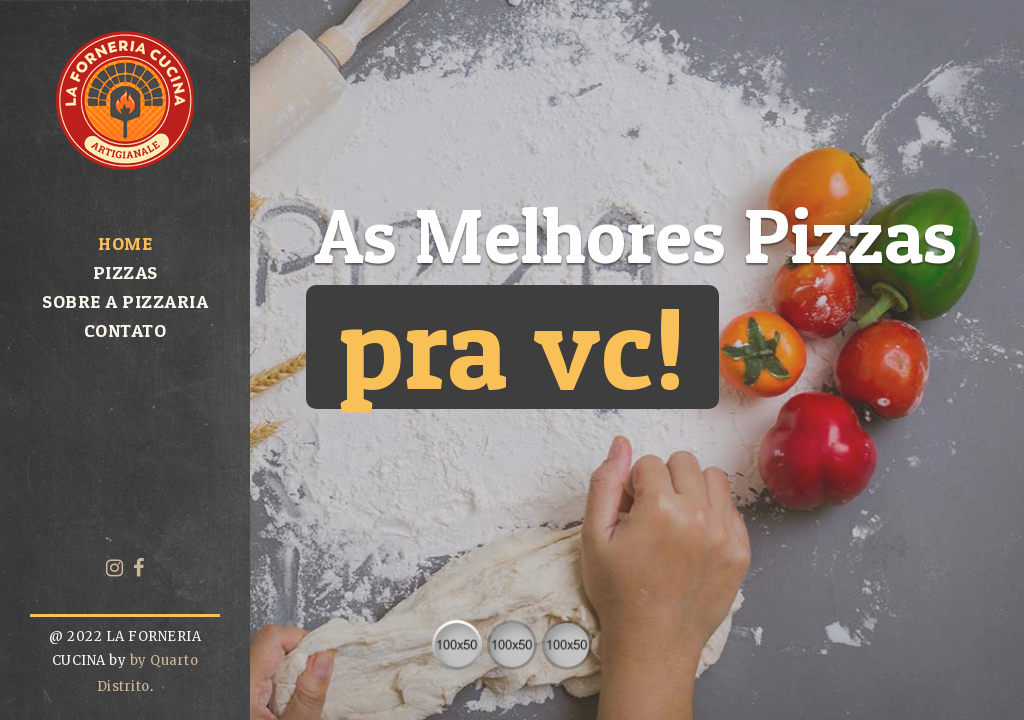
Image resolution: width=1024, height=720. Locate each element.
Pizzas (125, 272)
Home (125, 243)
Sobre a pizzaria (125, 301)
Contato (125, 330)
